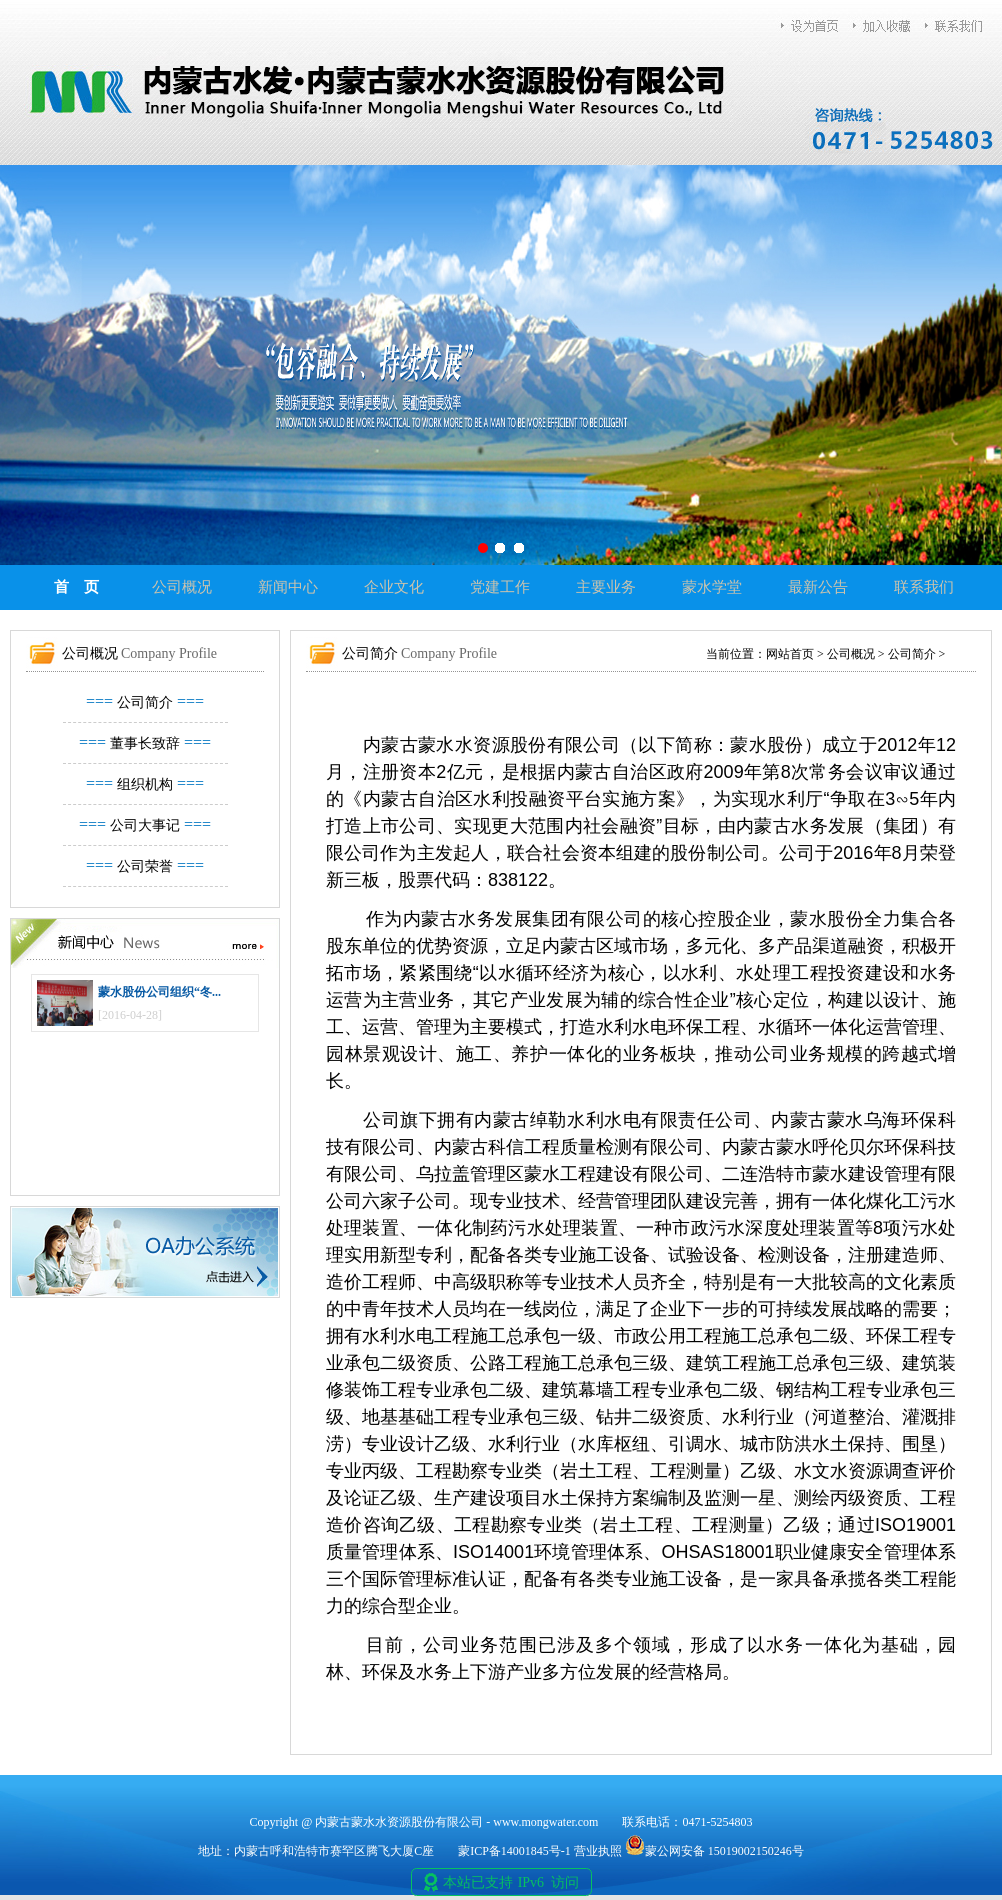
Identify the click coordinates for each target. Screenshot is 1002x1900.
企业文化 (394, 587)
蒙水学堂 (712, 587)
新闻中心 (288, 587)
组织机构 (145, 784)
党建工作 (500, 587)
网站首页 (790, 654)
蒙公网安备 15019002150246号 (714, 1851)
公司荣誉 (145, 866)
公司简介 (145, 702)
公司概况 (182, 587)
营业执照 (598, 1851)
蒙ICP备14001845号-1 (514, 1851)
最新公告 (818, 587)
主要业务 (606, 587)
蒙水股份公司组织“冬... (159, 992)
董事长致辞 (145, 743)
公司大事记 (145, 825)
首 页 (76, 587)
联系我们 (924, 587)
